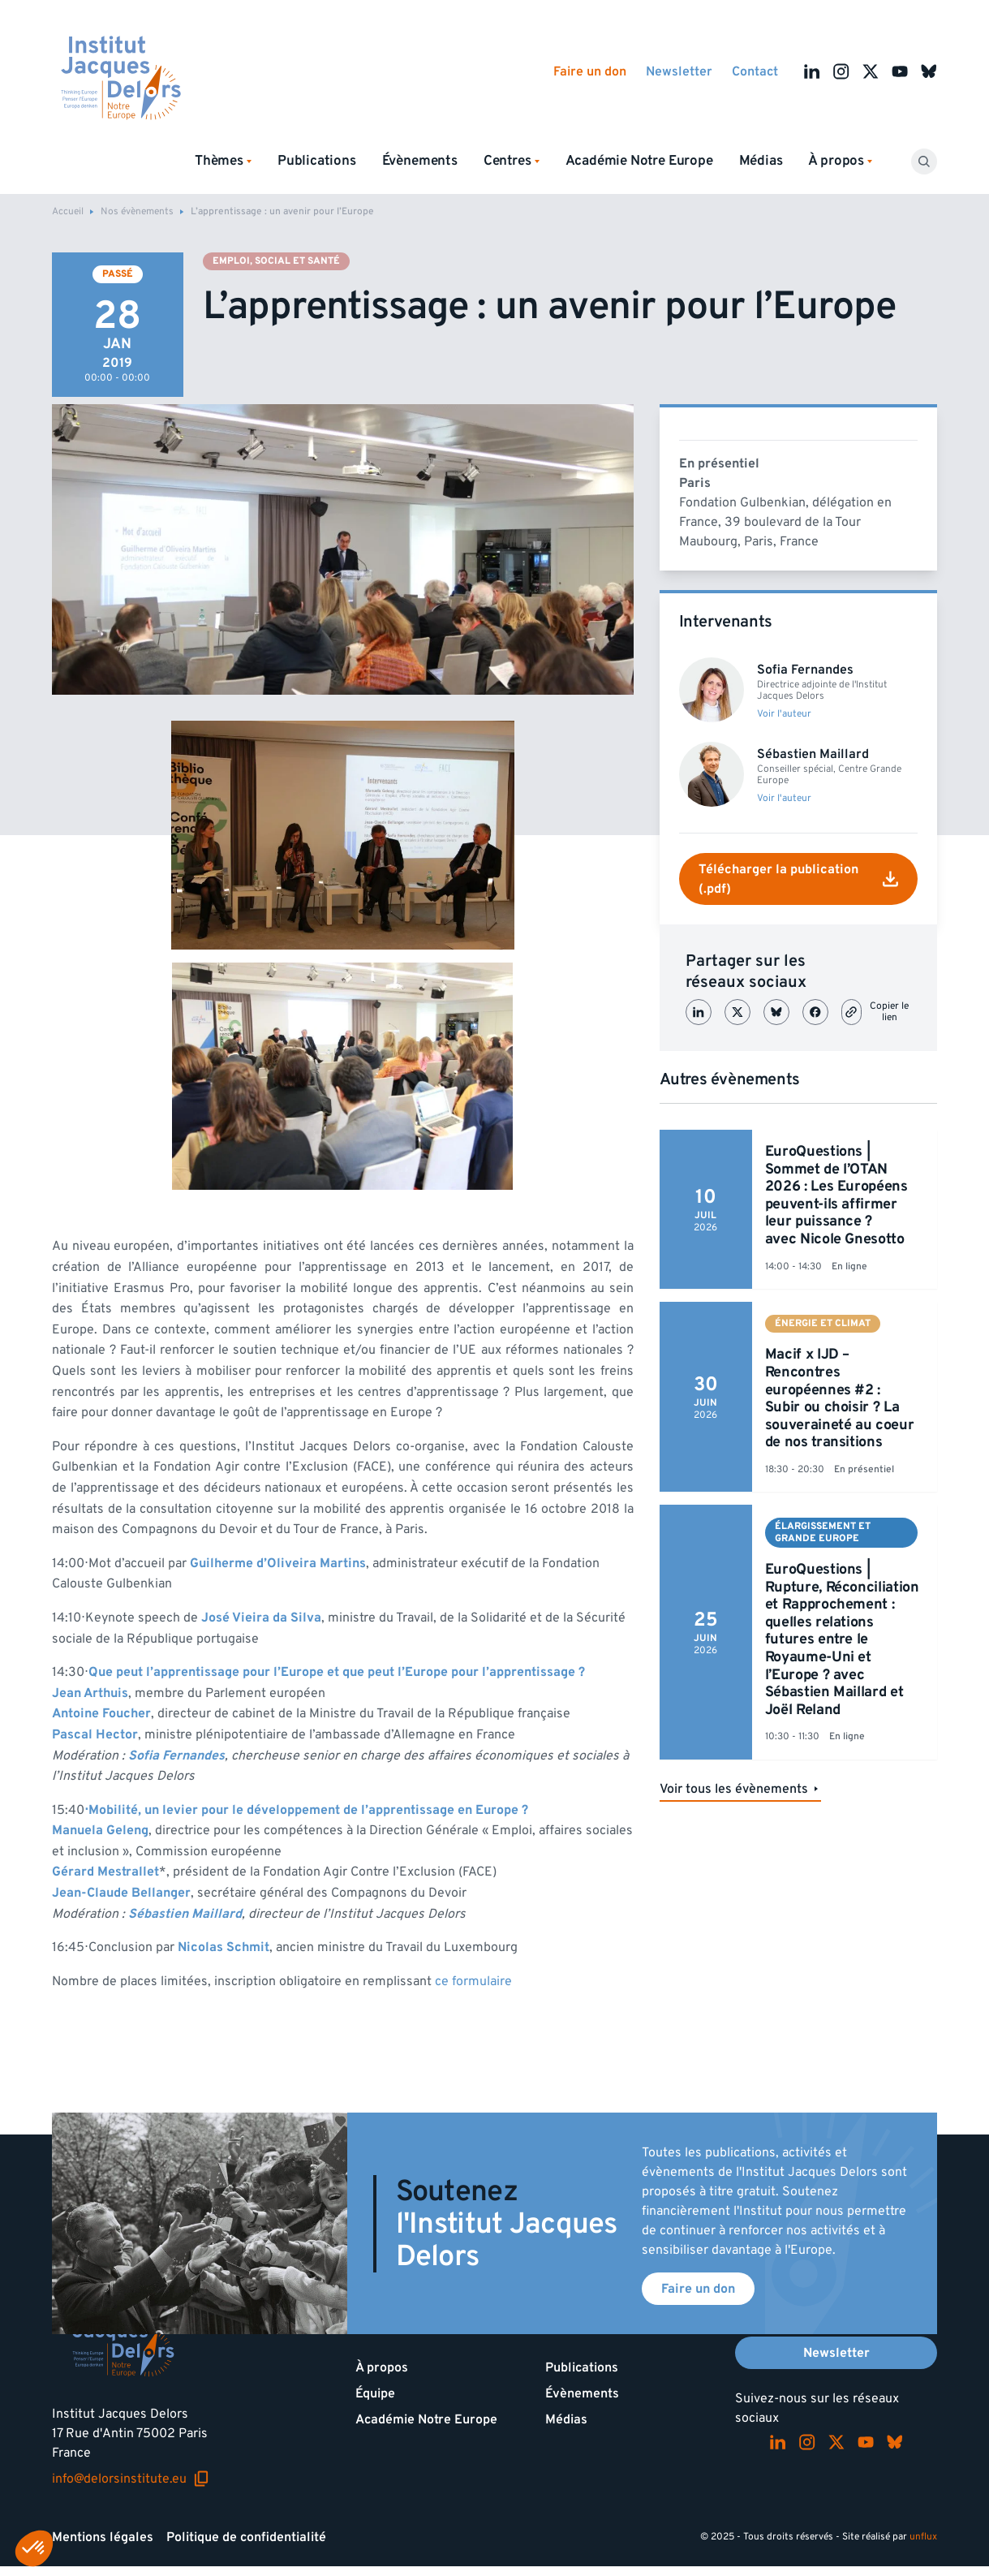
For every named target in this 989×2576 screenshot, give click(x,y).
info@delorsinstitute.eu (130, 2478)
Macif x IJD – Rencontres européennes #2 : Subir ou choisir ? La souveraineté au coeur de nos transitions (839, 1398)
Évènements (420, 161)
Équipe (375, 2393)
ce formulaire (473, 1981)
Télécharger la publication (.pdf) (798, 879)
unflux (923, 2537)
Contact (755, 71)
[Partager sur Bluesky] (776, 1012)
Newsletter (679, 71)
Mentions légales (102, 2537)
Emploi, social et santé (276, 261)
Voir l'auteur (784, 714)
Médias (761, 161)
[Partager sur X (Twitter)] (737, 1012)
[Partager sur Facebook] (815, 1012)
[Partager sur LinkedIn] (699, 1012)
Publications (316, 161)
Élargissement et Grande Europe (823, 1531)
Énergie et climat (823, 1323)
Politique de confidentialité (246, 2537)
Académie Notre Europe (639, 161)
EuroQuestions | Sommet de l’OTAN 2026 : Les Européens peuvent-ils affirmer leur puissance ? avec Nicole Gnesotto (836, 1195)
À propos (381, 2367)
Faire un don (589, 71)
